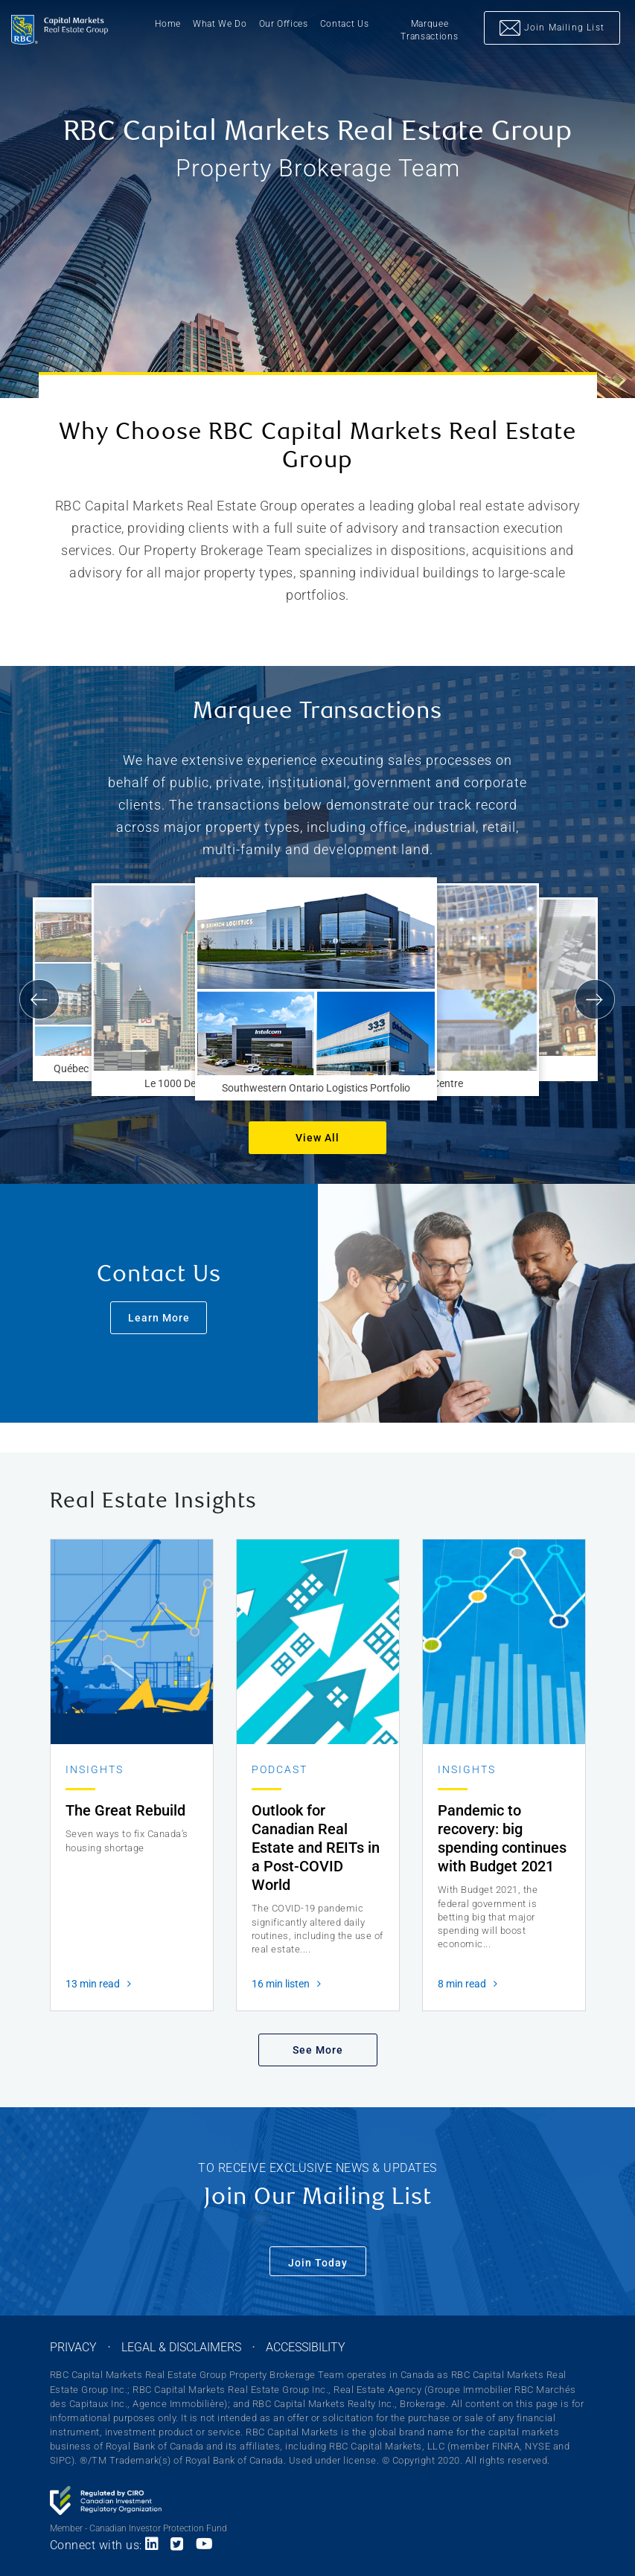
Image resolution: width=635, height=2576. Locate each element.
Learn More (159, 1318)
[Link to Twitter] (177, 2545)
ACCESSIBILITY (305, 2347)
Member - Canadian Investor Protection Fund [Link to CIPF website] (138, 2528)
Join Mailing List (552, 28)
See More (318, 2050)
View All (317, 1138)
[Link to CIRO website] (106, 2500)
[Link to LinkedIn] (152, 2545)
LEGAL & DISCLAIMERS (181, 2347)
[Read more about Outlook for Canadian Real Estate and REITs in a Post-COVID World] (318, 1775)
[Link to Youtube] (208, 2545)
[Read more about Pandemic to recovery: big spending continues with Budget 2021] (504, 1775)
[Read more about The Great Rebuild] (132, 1775)
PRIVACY (73, 2347)
